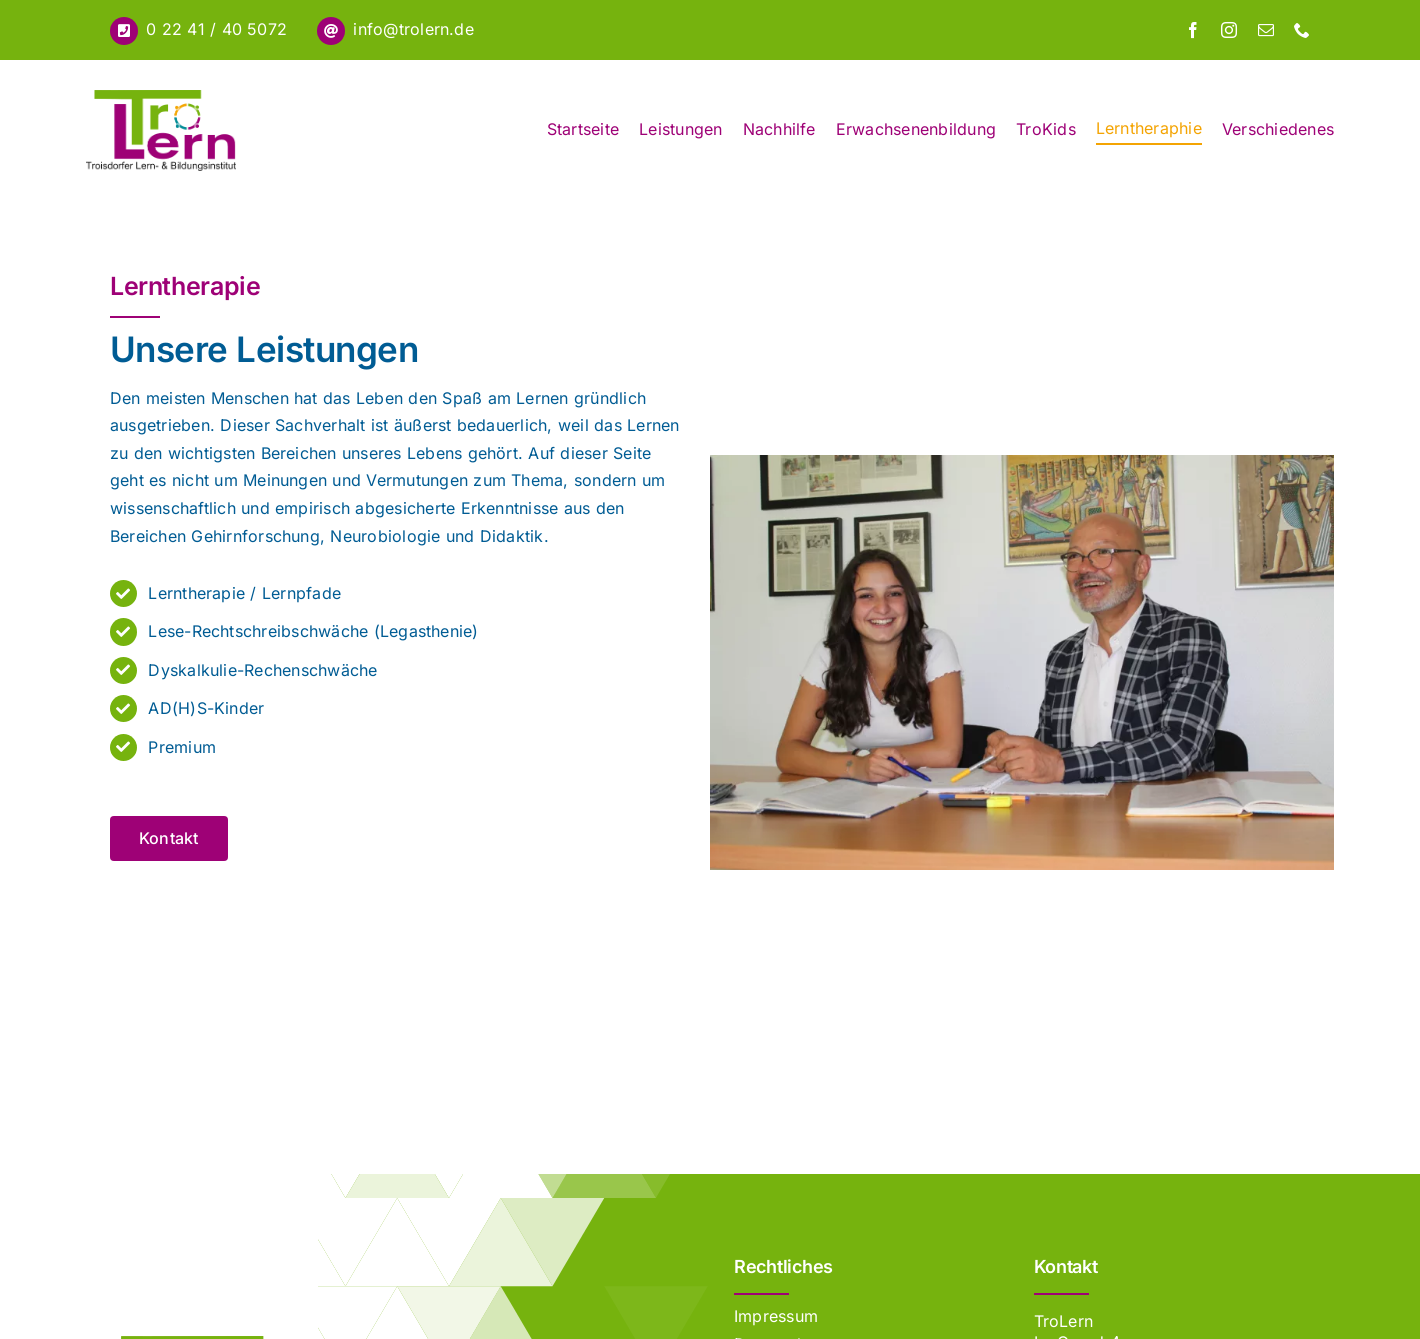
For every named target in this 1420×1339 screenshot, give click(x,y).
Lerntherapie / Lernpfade (244, 593)
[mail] (1266, 30)
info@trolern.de (413, 29)
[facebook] (1193, 30)
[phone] (1302, 30)
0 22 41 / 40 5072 (216, 29)
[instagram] (1229, 30)
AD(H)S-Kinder (206, 708)
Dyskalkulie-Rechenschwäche (262, 670)
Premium (182, 747)
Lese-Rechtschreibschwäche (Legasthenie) (313, 631)
